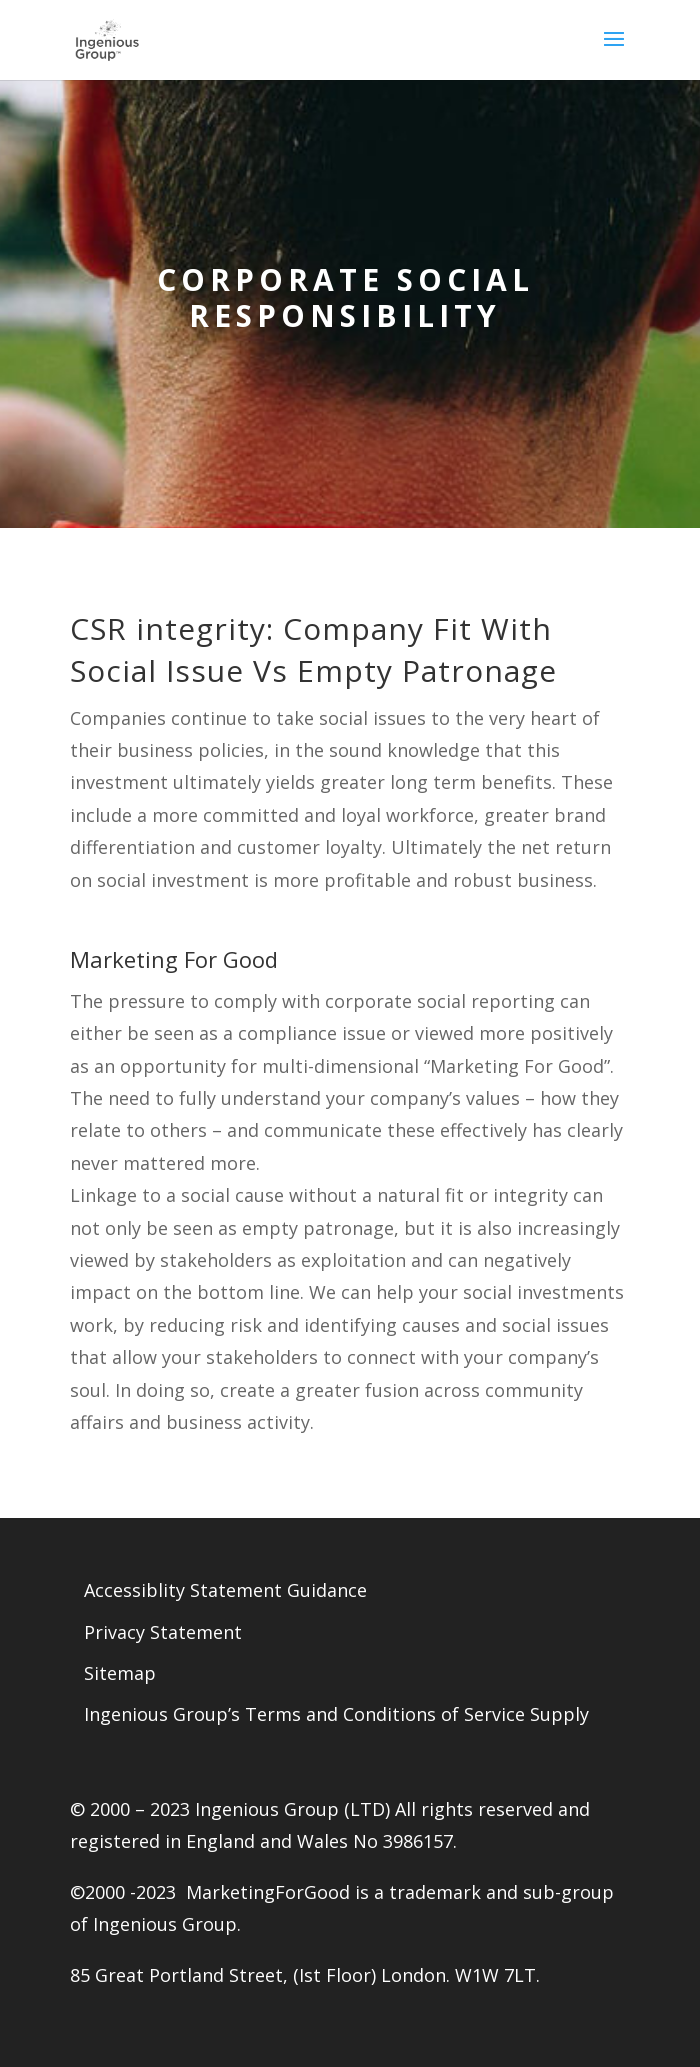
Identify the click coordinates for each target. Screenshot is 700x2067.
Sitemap (120, 1673)
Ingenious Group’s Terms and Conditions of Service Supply (336, 1714)
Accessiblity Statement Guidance (225, 1590)
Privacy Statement (163, 1632)
